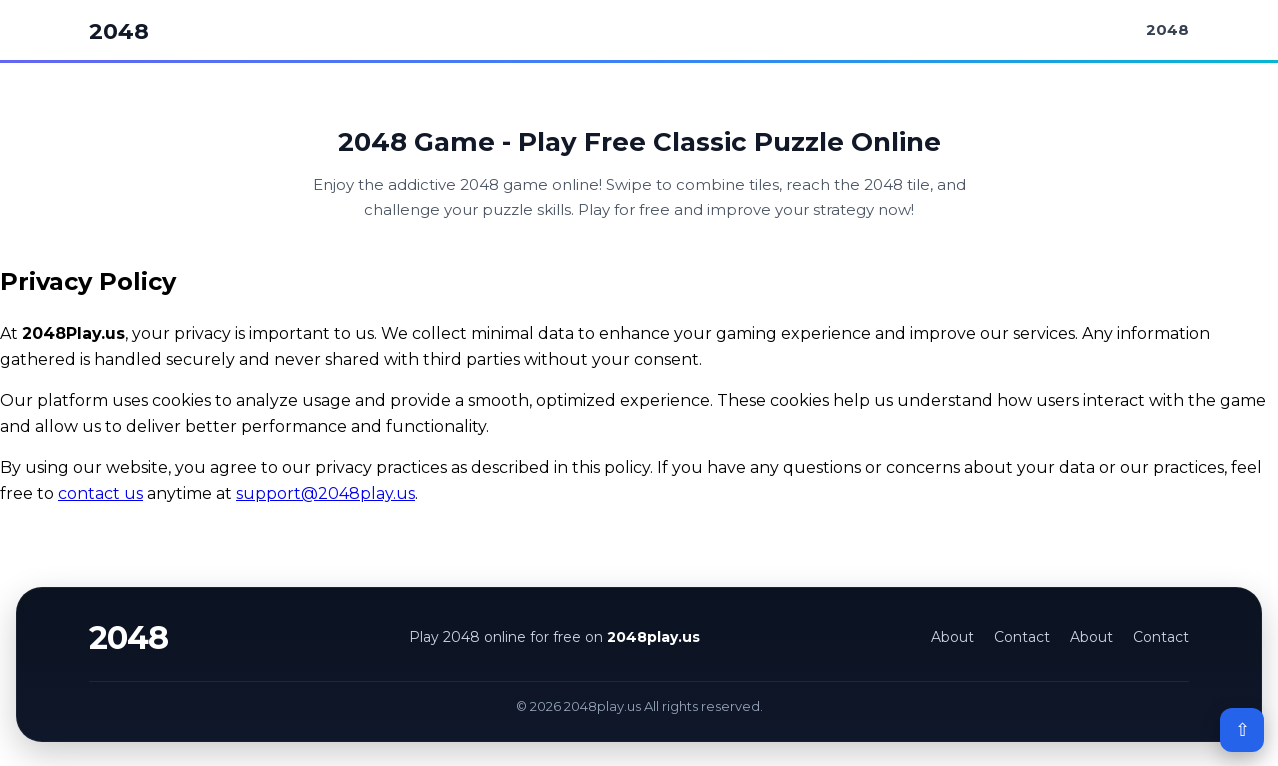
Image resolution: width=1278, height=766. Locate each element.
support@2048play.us (325, 493)
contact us (100, 493)
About (952, 637)
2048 (119, 31)
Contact (1022, 637)
